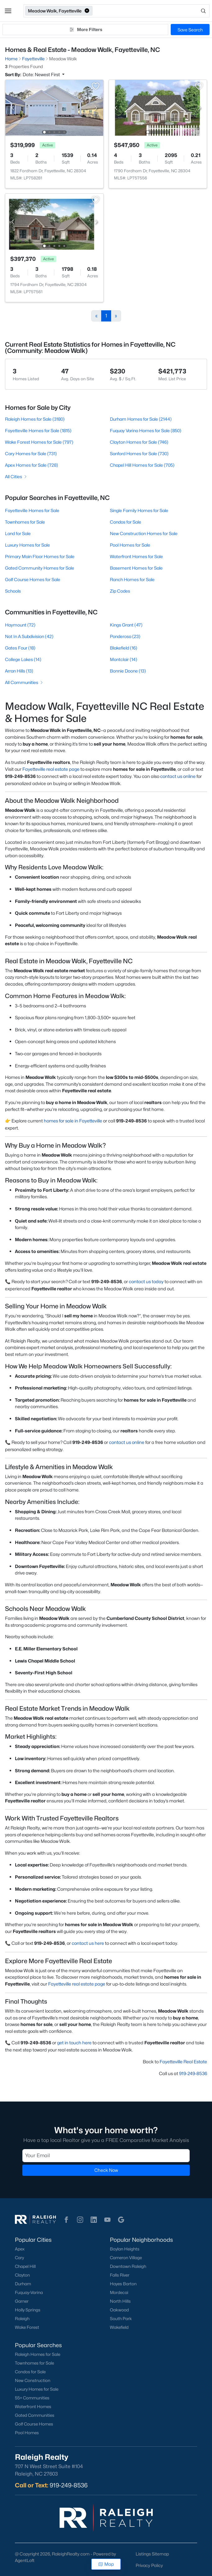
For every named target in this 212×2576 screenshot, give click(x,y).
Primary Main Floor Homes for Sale (39, 556)
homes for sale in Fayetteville (73, 1120)
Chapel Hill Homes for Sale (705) (142, 465)
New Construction (32, 2380)
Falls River (119, 2275)
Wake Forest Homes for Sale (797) (39, 442)
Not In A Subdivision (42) (29, 636)
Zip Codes (120, 591)
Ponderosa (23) (125, 636)
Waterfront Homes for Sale (136, 556)
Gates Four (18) (20, 647)
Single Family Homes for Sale (139, 510)
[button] (8, 10)
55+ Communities (32, 2397)
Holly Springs (27, 2309)
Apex (20, 2248)
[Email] (106, 2155)
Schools (13, 591)
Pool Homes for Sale (130, 545)
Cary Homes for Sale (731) (31, 453)
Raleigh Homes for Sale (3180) (35, 419)
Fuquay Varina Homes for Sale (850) (145, 430)
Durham (23, 2283)
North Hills (120, 2301)
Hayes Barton (123, 2283)
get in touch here (74, 2042)
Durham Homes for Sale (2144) (141, 419)
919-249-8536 (193, 2073)
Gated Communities (34, 2415)
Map (106, 2564)
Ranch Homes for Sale (132, 579)
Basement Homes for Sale (136, 568)
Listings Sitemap (152, 2553)
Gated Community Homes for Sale (39, 568)
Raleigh (22, 2318)
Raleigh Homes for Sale (37, 2354)
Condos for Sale (125, 522)
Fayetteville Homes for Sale (32, 510)
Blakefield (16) (123, 647)
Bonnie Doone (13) (128, 670)
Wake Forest (27, 2327)
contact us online (178, 776)
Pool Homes (27, 2432)
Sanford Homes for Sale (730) (139, 453)
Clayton (22, 2275)
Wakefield (119, 2327)
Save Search (190, 29)
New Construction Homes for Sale (144, 533)
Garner (22, 2301)
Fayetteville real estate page (50, 769)
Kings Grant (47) (126, 624)
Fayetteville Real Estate (183, 2061)
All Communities (24, 682)
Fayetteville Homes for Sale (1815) (38, 430)
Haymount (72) (20, 624)
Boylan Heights (124, 2248)
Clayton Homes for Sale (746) (139, 442)
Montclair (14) (123, 659)
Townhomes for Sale (25, 522)
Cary (19, 2257)
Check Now (106, 2170)
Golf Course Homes (34, 2423)
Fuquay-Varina (29, 2292)
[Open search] (151, 11)
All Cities (16, 476)
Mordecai (119, 2292)
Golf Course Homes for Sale (32, 579)
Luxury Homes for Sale (27, 545)
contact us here (88, 1943)
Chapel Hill (25, 2266)
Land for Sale (18, 533)
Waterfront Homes (33, 2406)
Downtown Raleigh (128, 2266)
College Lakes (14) (23, 659)
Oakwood (119, 2309)
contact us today (146, 1281)
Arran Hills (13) (19, 670)
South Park (121, 2318)
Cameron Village (126, 2257)
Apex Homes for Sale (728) (31, 465)
